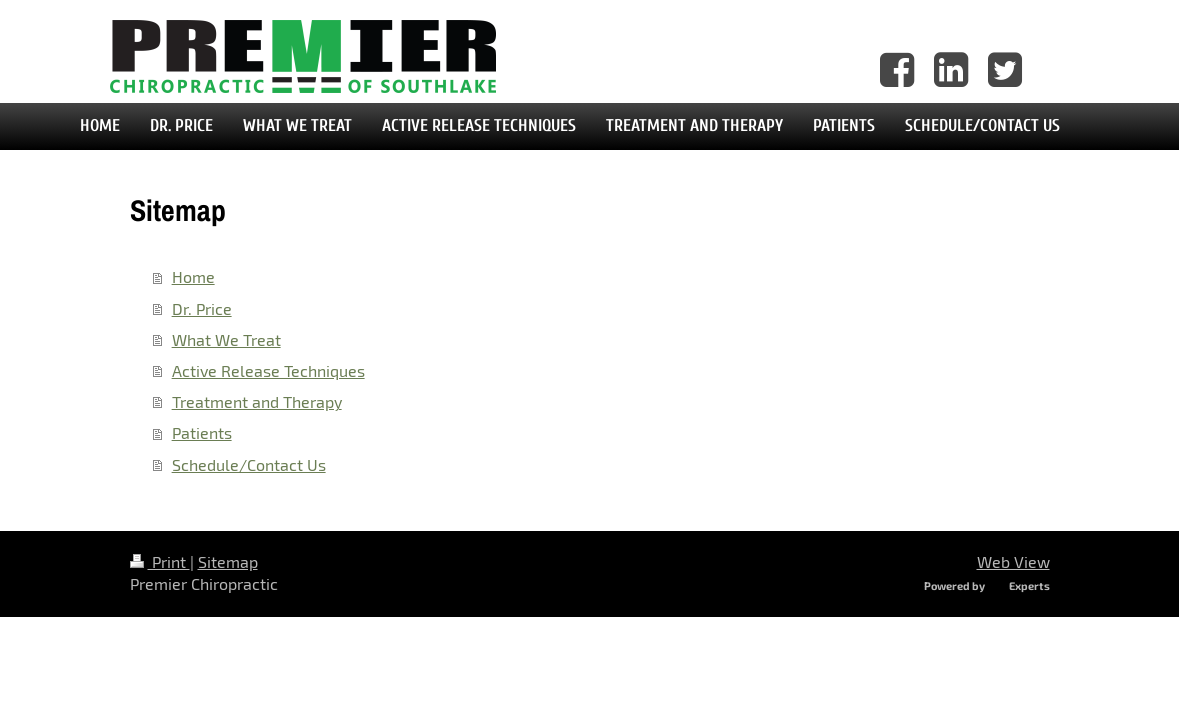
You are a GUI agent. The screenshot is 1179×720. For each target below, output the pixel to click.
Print (160, 561)
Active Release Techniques (268, 370)
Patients (202, 432)
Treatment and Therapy (257, 401)
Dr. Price (202, 308)
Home (193, 276)
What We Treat (226, 339)
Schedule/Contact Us (249, 464)
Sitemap (228, 561)
